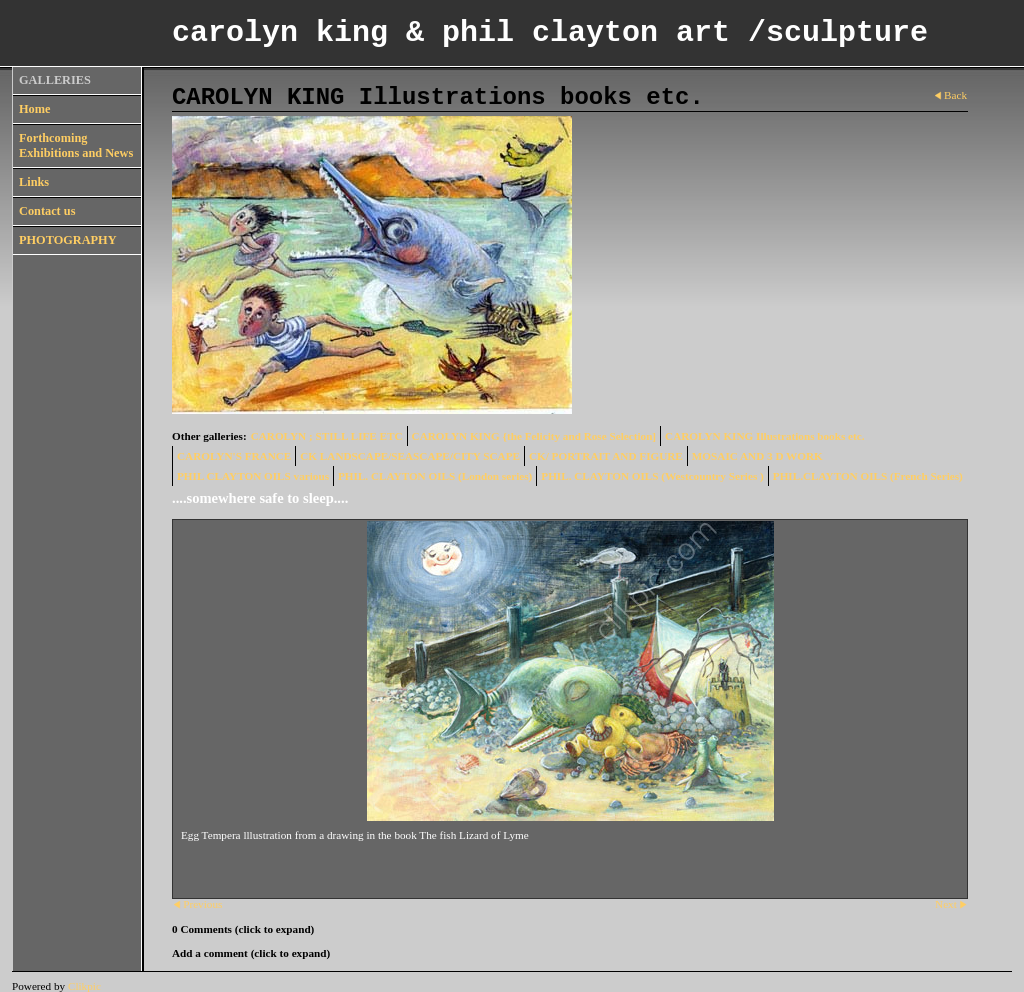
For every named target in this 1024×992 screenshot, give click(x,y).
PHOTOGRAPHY (68, 240)
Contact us (47, 211)
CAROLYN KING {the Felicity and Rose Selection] (534, 436)
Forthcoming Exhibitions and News (76, 145)
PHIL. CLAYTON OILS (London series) (435, 476)
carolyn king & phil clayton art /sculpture (550, 33)
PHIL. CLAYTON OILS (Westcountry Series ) (652, 476)
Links (34, 182)
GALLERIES (55, 80)
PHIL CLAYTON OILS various (253, 476)
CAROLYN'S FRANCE (234, 456)
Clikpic (84, 986)
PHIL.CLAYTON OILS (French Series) (868, 476)
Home (34, 109)
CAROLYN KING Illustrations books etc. (764, 436)
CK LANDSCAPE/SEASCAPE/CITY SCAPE (410, 456)
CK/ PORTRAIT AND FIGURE (606, 456)
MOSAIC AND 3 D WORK (757, 456)
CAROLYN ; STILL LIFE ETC (327, 436)
